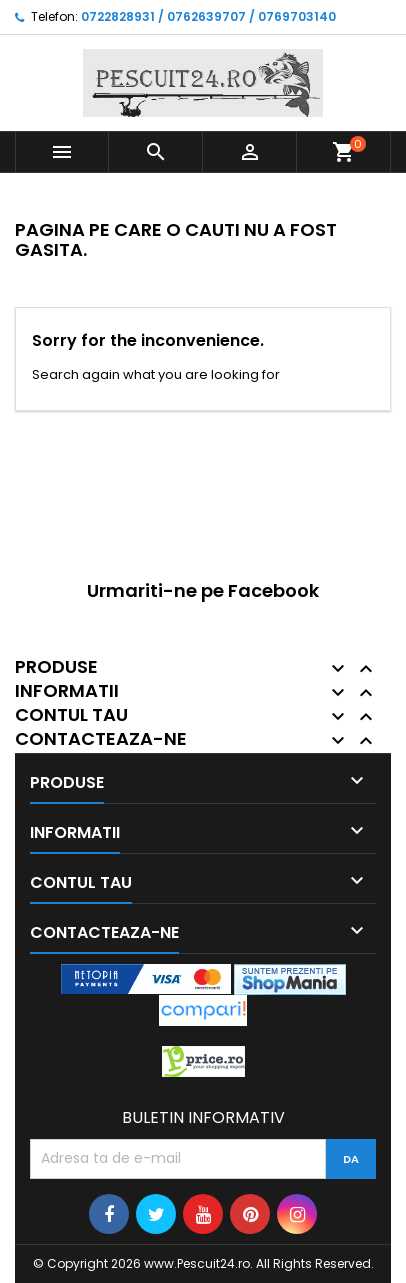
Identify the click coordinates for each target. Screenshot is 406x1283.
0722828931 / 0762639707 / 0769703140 (208, 16)
